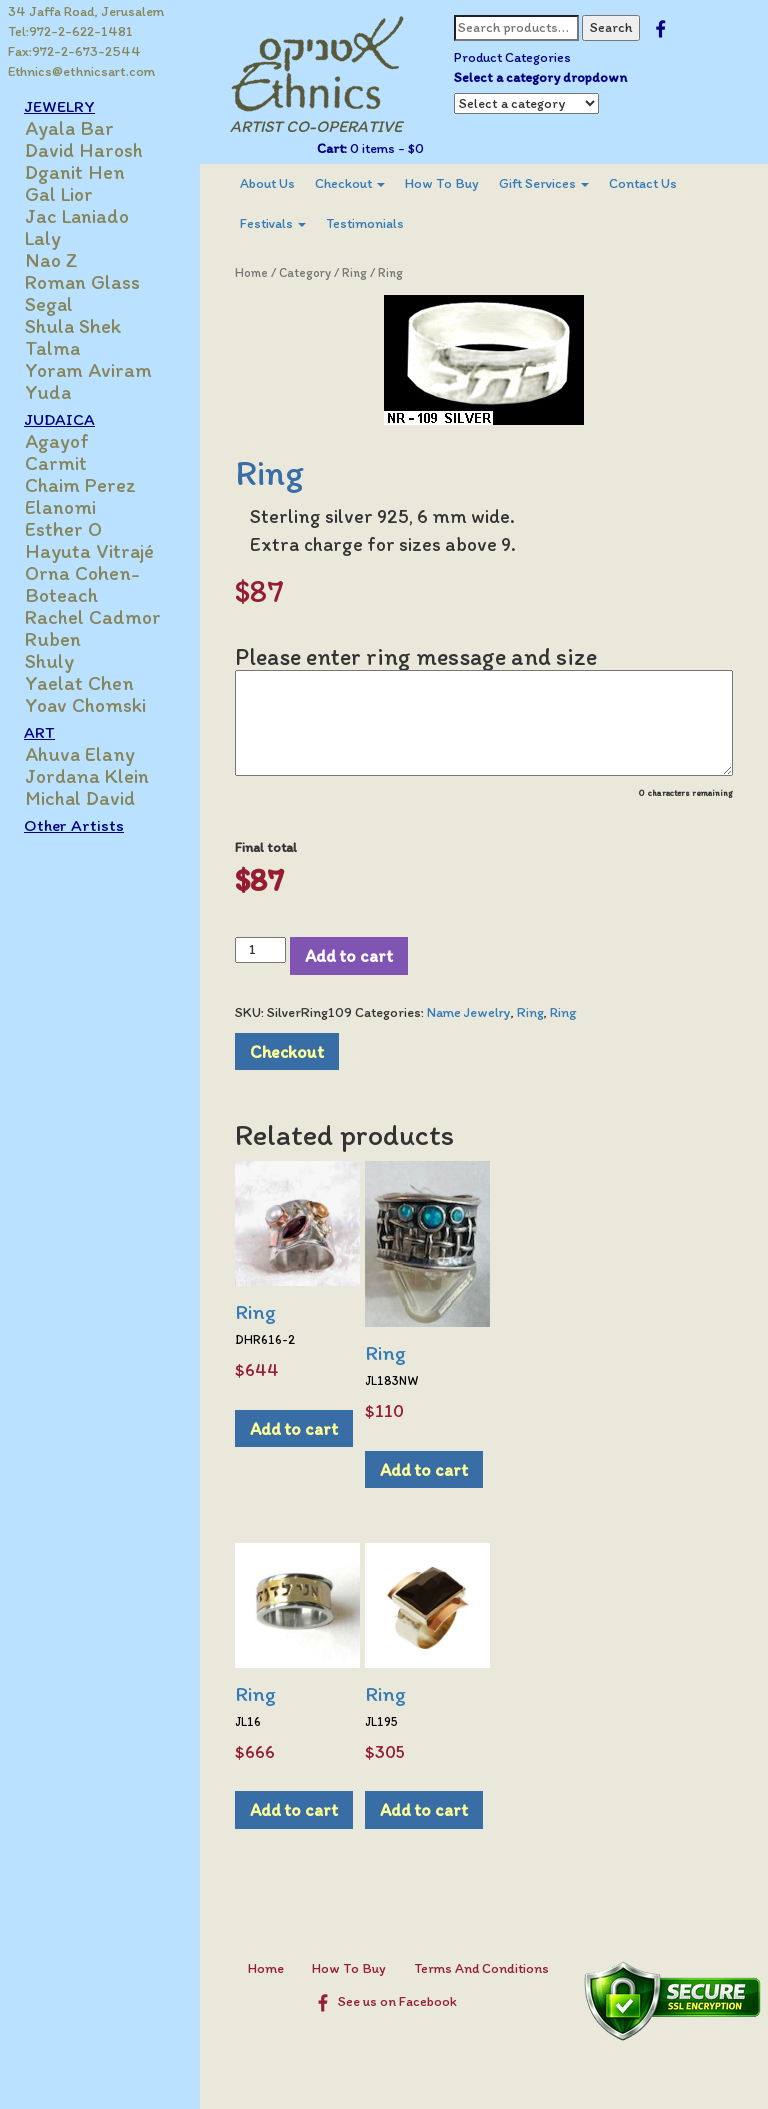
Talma (52, 348)
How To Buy (442, 183)
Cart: (332, 148)
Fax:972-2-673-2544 (74, 51)
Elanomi (60, 507)
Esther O (63, 529)
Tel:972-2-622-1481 (70, 31)
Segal (49, 304)
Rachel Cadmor (93, 617)
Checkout (350, 183)
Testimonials (365, 223)
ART (39, 732)
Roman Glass (82, 282)
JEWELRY (59, 106)
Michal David (80, 798)
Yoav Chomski (85, 705)
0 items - (385, 148)
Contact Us (643, 183)
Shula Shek (73, 326)
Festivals (273, 223)
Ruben (53, 639)
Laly (43, 238)
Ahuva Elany (80, 754)
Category (305, 272)
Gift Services (544, 183)
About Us (267, 183)
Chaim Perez (80, 485)
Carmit (56, 463)
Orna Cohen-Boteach (82, 584)
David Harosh (84, 150)
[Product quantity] (260, 950)
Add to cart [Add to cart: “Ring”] (294, 1428)
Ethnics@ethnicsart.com (81, 71)
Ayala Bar (69, 128)
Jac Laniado (77, 216)
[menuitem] (267, 184)
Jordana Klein (87, 776)
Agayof (57, 441)
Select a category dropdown (540, 77)
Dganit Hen (75, 172)
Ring (354, 272)
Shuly (49, 661)
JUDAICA (59, 419)
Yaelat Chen (79, 683)
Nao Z (51, 260)
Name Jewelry (469, 1012)
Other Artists (74, 825)
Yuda (48, 392)
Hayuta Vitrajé (89, 551)
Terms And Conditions (481, 1968)
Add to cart (349, 955)
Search (611, 27)
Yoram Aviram (88, 370)
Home (251, 272)
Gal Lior (59, 194)
